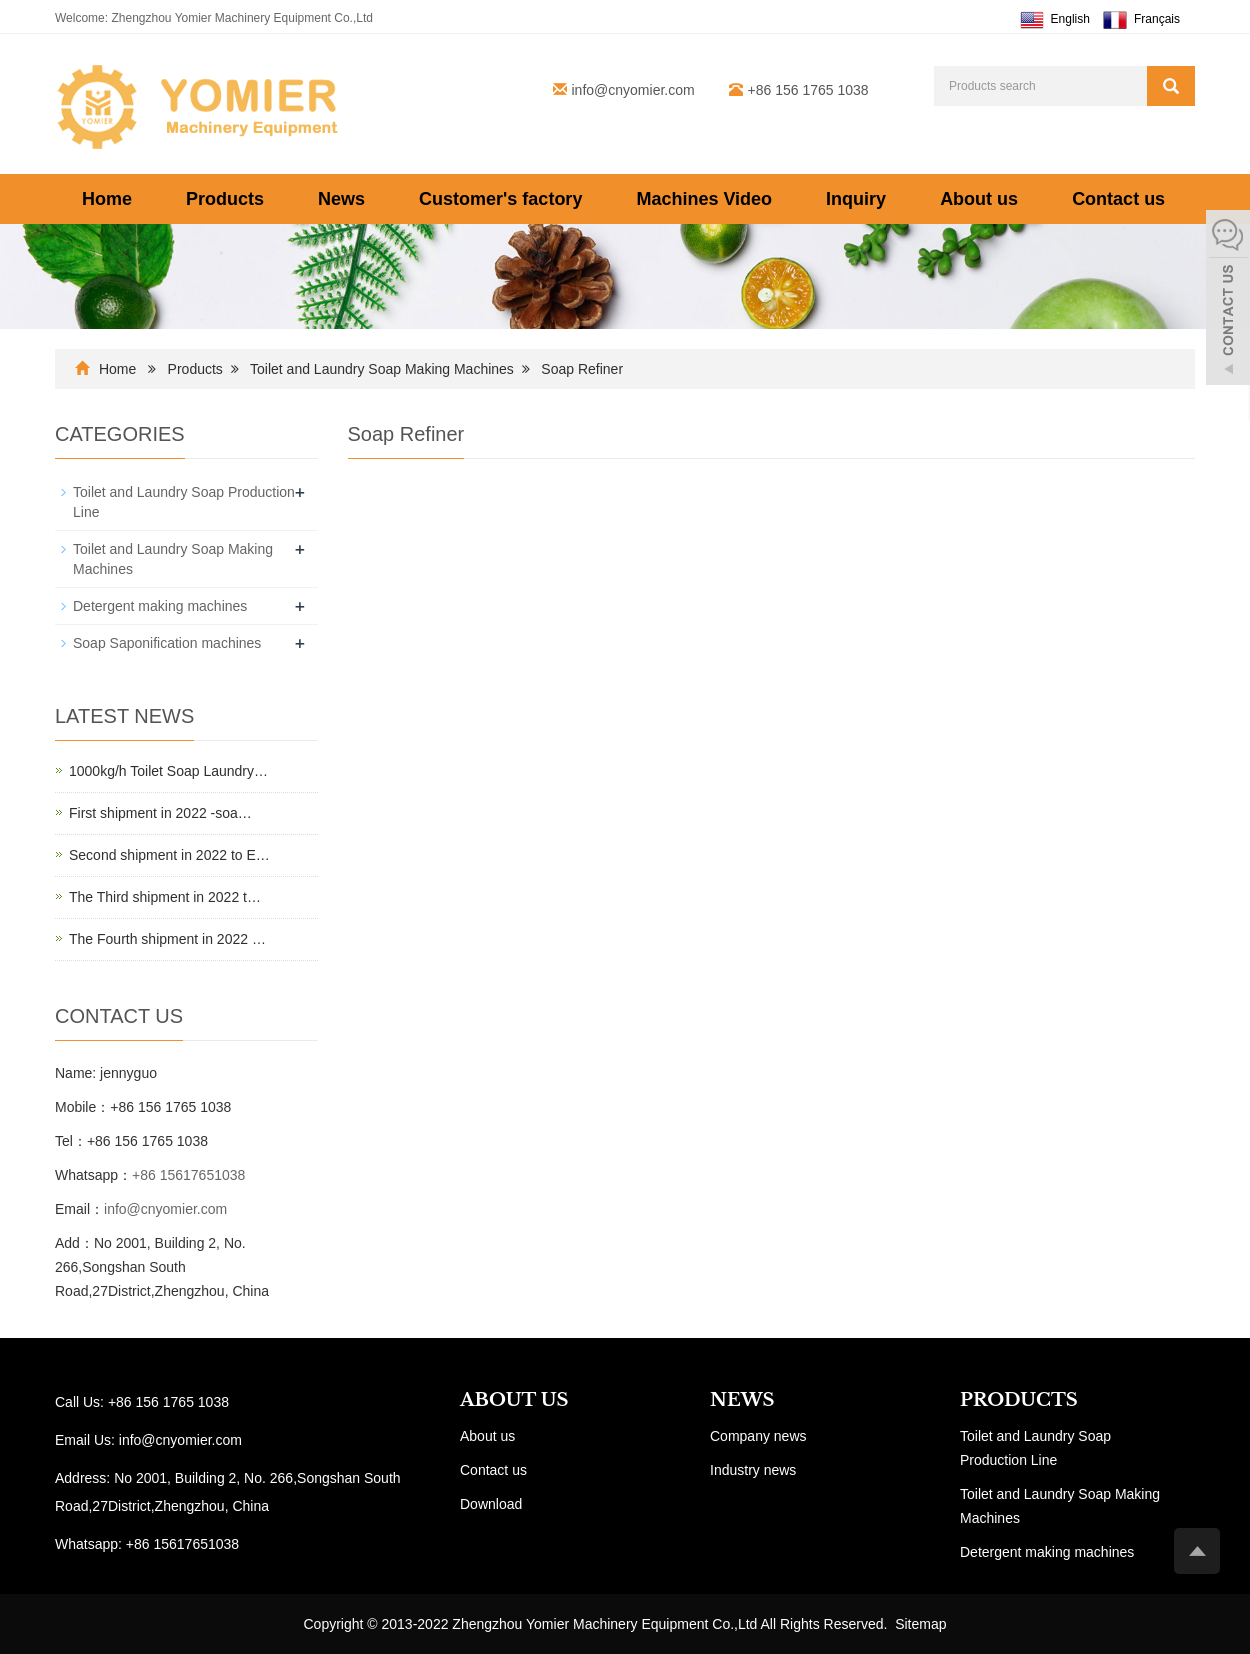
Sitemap (920, 1624)
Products (225, 199)
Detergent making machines (160, 606)
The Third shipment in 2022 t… (165, 897)
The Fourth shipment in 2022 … (167, 939)
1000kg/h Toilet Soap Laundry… (168, 771)
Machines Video (704, 199)
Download (491, 1504)
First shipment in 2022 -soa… (160, 813)
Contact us (1118, 199)
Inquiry (856, 199)
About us (979, 199)
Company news (758, 1436)
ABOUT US (514, 1400)
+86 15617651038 (188, 1175)
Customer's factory (500, 199)
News (341, 199)
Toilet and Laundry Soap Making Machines (382, 369)
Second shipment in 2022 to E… (169, 855)
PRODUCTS (1019, 1400)
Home (107, 199)
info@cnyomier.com (633, 90)
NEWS (742, 1400)
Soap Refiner (582, 369)
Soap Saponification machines (167, 643)
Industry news (753, 1470)
